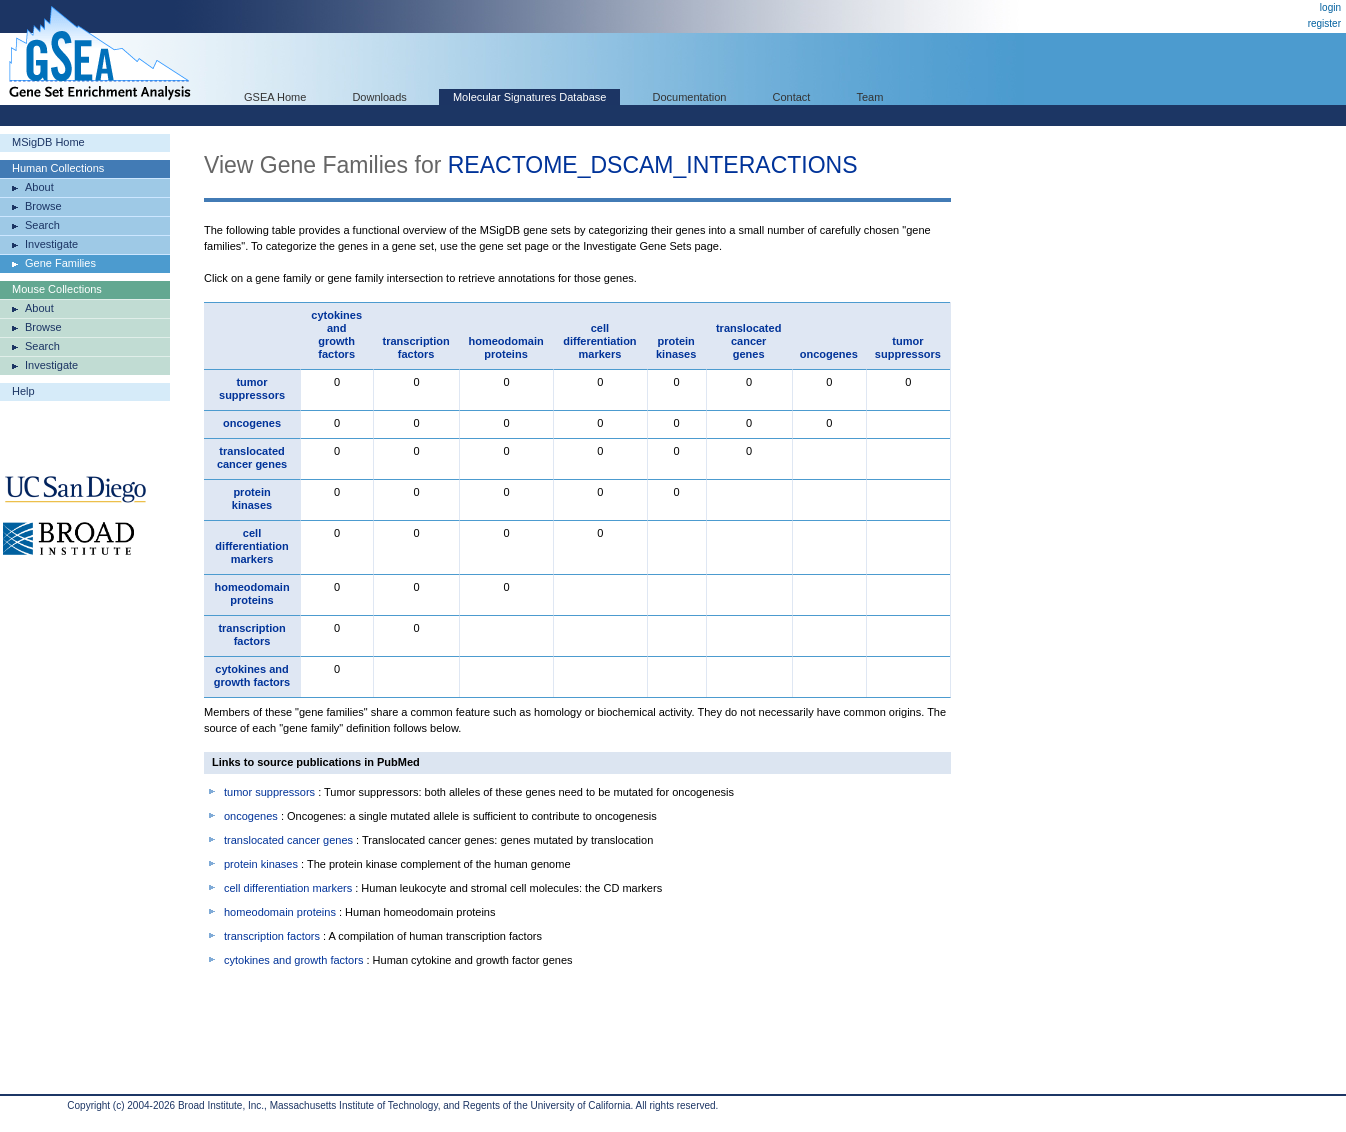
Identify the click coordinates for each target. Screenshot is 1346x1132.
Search (42, 225)
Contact (792, 97)
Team (870, 97)
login (1330, 7)
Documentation (689, 97)
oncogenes (829, 354)
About (39, 187)
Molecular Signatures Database (529, 97)
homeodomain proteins (505, 347)
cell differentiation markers (599, 341)
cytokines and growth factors (336, 334)
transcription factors (416, 347)
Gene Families (60, 263)
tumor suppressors (908, 347)
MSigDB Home (48, 142)
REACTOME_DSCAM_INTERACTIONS (653, 165)
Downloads (379, 97)
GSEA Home (275, 97)
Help (23, 391)
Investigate (51, 244)
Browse (43, 206)
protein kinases (676, 347)
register (1324, 23)
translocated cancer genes (748, 341)
